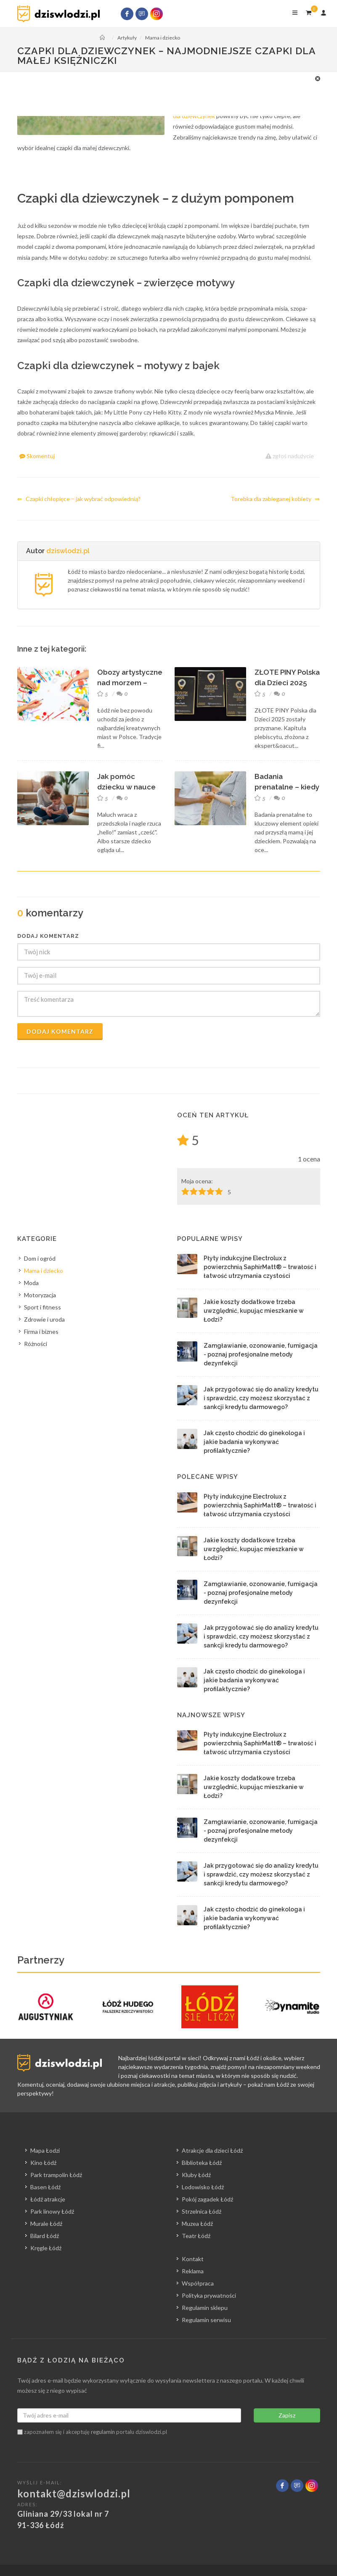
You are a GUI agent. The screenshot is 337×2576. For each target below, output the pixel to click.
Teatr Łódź (196, 2235)
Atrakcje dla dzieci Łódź (212, 2150)
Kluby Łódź (196, 2174)
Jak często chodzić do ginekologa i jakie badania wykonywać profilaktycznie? (254, 1442)
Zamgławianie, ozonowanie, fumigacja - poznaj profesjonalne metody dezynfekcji (261, 1354)
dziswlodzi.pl (68, 551)
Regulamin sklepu (205, 2307)
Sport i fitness (42, 1307)
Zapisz (287, 2415)
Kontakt (193, 2258)
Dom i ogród (40, 1258)
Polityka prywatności (209, 2295)
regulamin (103, 2431)
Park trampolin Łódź (56, 2174)
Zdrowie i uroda (44, 1319)
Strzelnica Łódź (201, 2211)
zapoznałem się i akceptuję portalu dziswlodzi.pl (92, 2431)
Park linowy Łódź (52, 2211)
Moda (31, 1282)
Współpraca (198, 2283)
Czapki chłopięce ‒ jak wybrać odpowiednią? (79, 498)
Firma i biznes (41, 1331)
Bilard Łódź (44, 2235)
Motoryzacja (40, 1295)
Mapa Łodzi (45, 2150)
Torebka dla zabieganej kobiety (275, 498)
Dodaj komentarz (60, 1031)
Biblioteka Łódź (202, 2162)
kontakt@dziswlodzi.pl (73, 2493)
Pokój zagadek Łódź (207, 2199)
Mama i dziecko (43, 1270)
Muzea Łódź (197, 2223)
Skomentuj (37, 455)
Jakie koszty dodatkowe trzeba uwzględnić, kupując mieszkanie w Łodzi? (254, 1311)
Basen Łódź (45, 2187)
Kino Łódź (43, 2162)
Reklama (193, 2271)
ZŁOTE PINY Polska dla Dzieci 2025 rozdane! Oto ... (287, 683)
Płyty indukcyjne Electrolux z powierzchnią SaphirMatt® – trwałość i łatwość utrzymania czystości (260, 1267)
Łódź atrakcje (47, 2199)
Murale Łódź (46, 2223)
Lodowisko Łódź (203, 2187)
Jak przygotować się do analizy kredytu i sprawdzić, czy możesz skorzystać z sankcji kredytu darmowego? (261, 1398)
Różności (35, 1343)
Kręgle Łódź (45, 2247)
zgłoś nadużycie (289, 455)
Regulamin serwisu (206, 2319)
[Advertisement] (164, 93)
